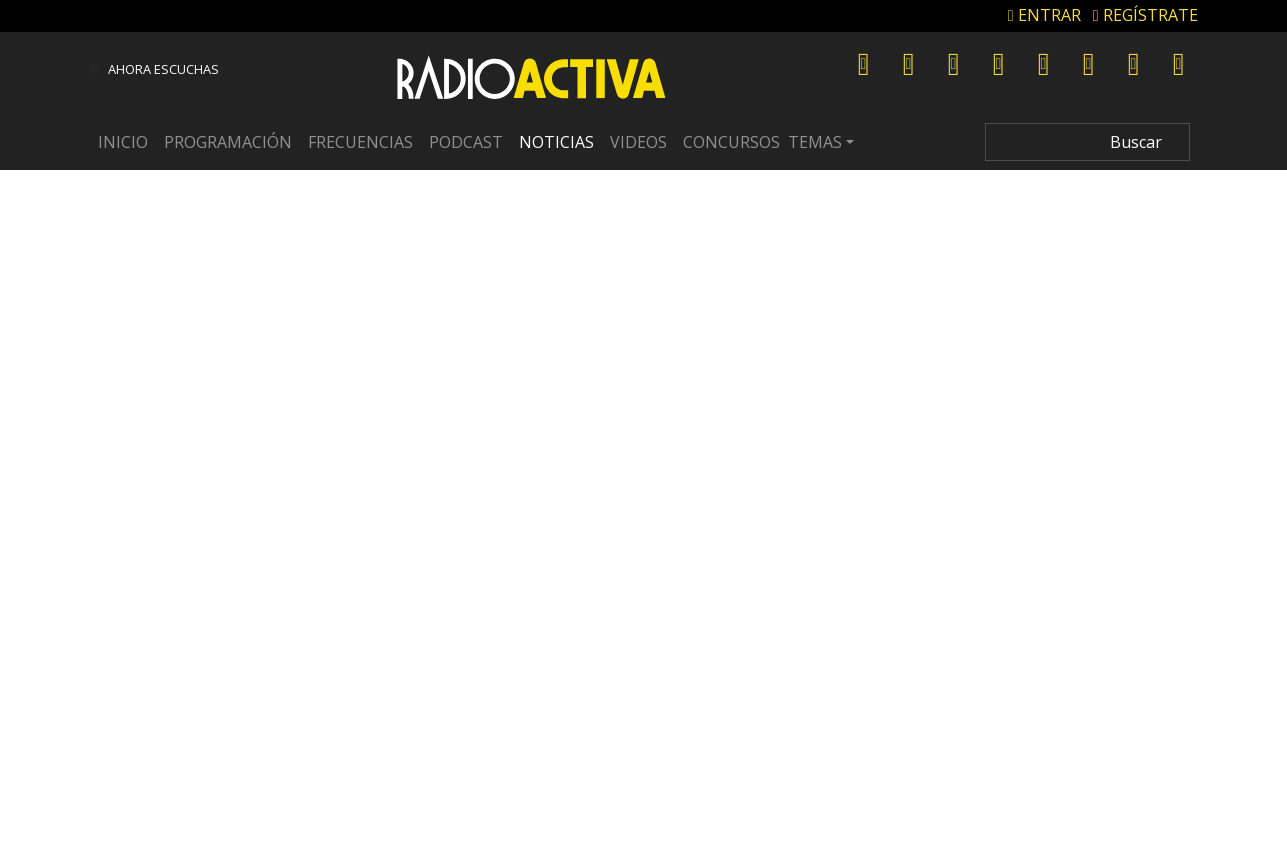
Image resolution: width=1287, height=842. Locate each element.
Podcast (466, 142)
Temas (815, 142)
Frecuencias (360, 142)
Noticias (556, 142)
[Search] (1087, 142)
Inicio (123, 142)
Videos (638, 142)
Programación (228, 142)
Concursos (731, 142)
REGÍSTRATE (1145, 15)
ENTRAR (1044, 15)
